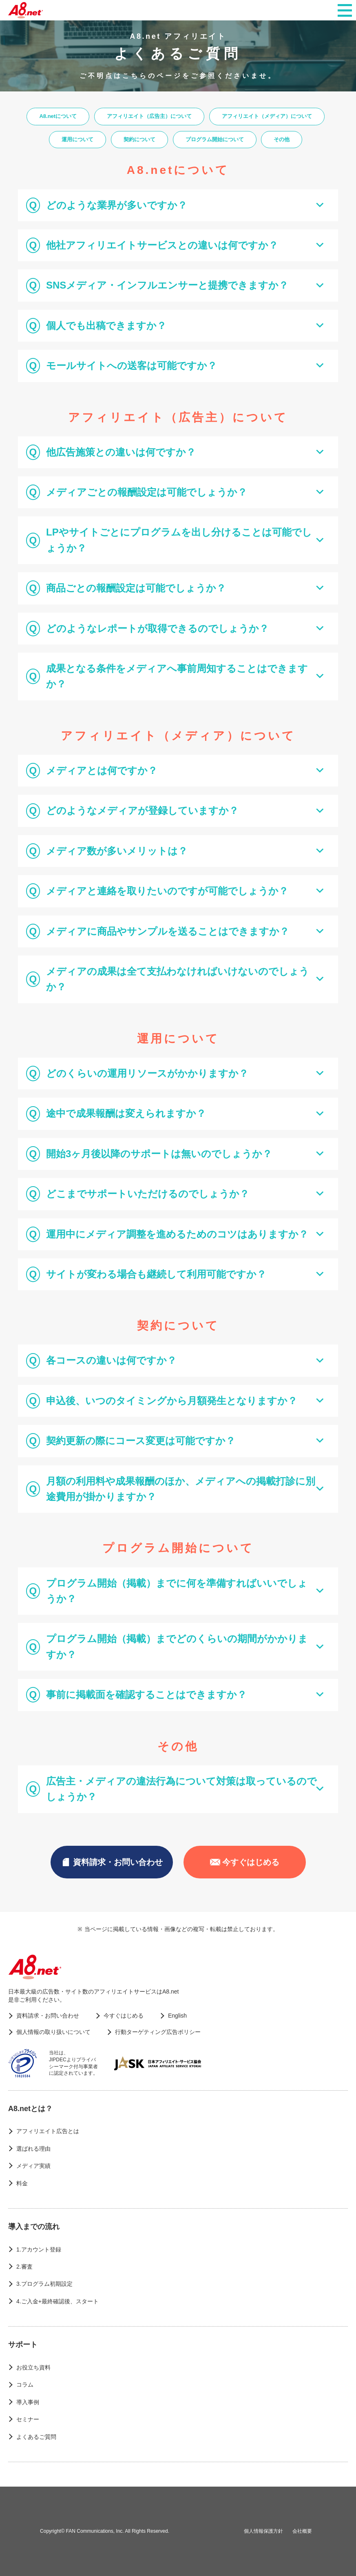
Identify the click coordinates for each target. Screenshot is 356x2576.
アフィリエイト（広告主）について (149, 116)
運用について (77, 139)
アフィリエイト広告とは (47, 2131)
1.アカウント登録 (38, 2249)
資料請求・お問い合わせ (112, 1862)
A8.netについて (58, 116)
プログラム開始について (215, 139)
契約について (139, 139)
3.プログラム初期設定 (44, 2283)
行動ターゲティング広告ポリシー (158, 2032)
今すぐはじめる (244, 1862)
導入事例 (27, 2402)
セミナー (27, 2419)
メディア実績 (33, 2166)
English (177, 2015)
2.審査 (24, 2266)
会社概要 (302, 2531)
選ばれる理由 (33, 2148)
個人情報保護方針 (263, 2531)
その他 (282, 139)
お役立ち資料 (33, 2367)
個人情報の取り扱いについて (53, 2032)
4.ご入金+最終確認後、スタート (57, 2301)
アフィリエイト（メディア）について (267, 116)
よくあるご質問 (36, 2437)
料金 (22, 2183)
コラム (24, 2384)
